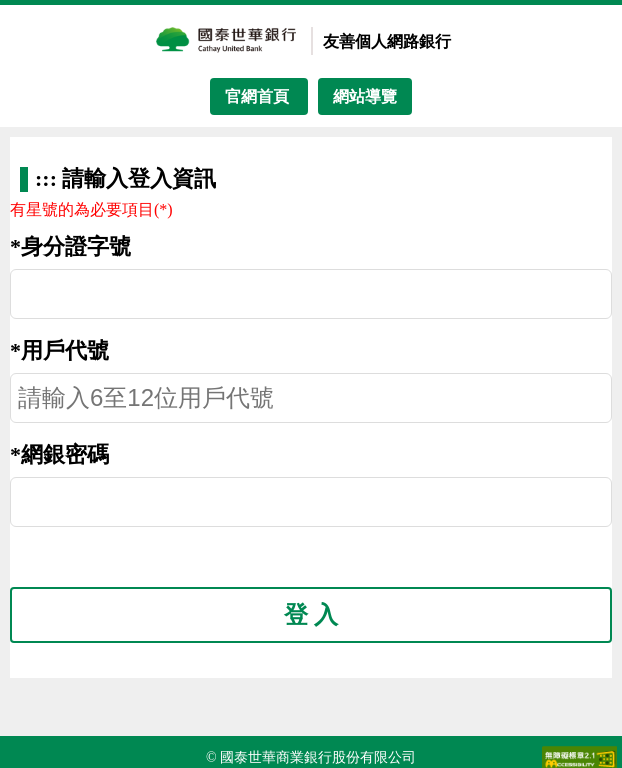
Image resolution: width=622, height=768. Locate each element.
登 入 (311, 615)
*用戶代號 (59, 350)
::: (48, 178)
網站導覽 (365, 96)
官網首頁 (259, 96)
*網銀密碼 (59, 454)
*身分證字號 (70, 246)
